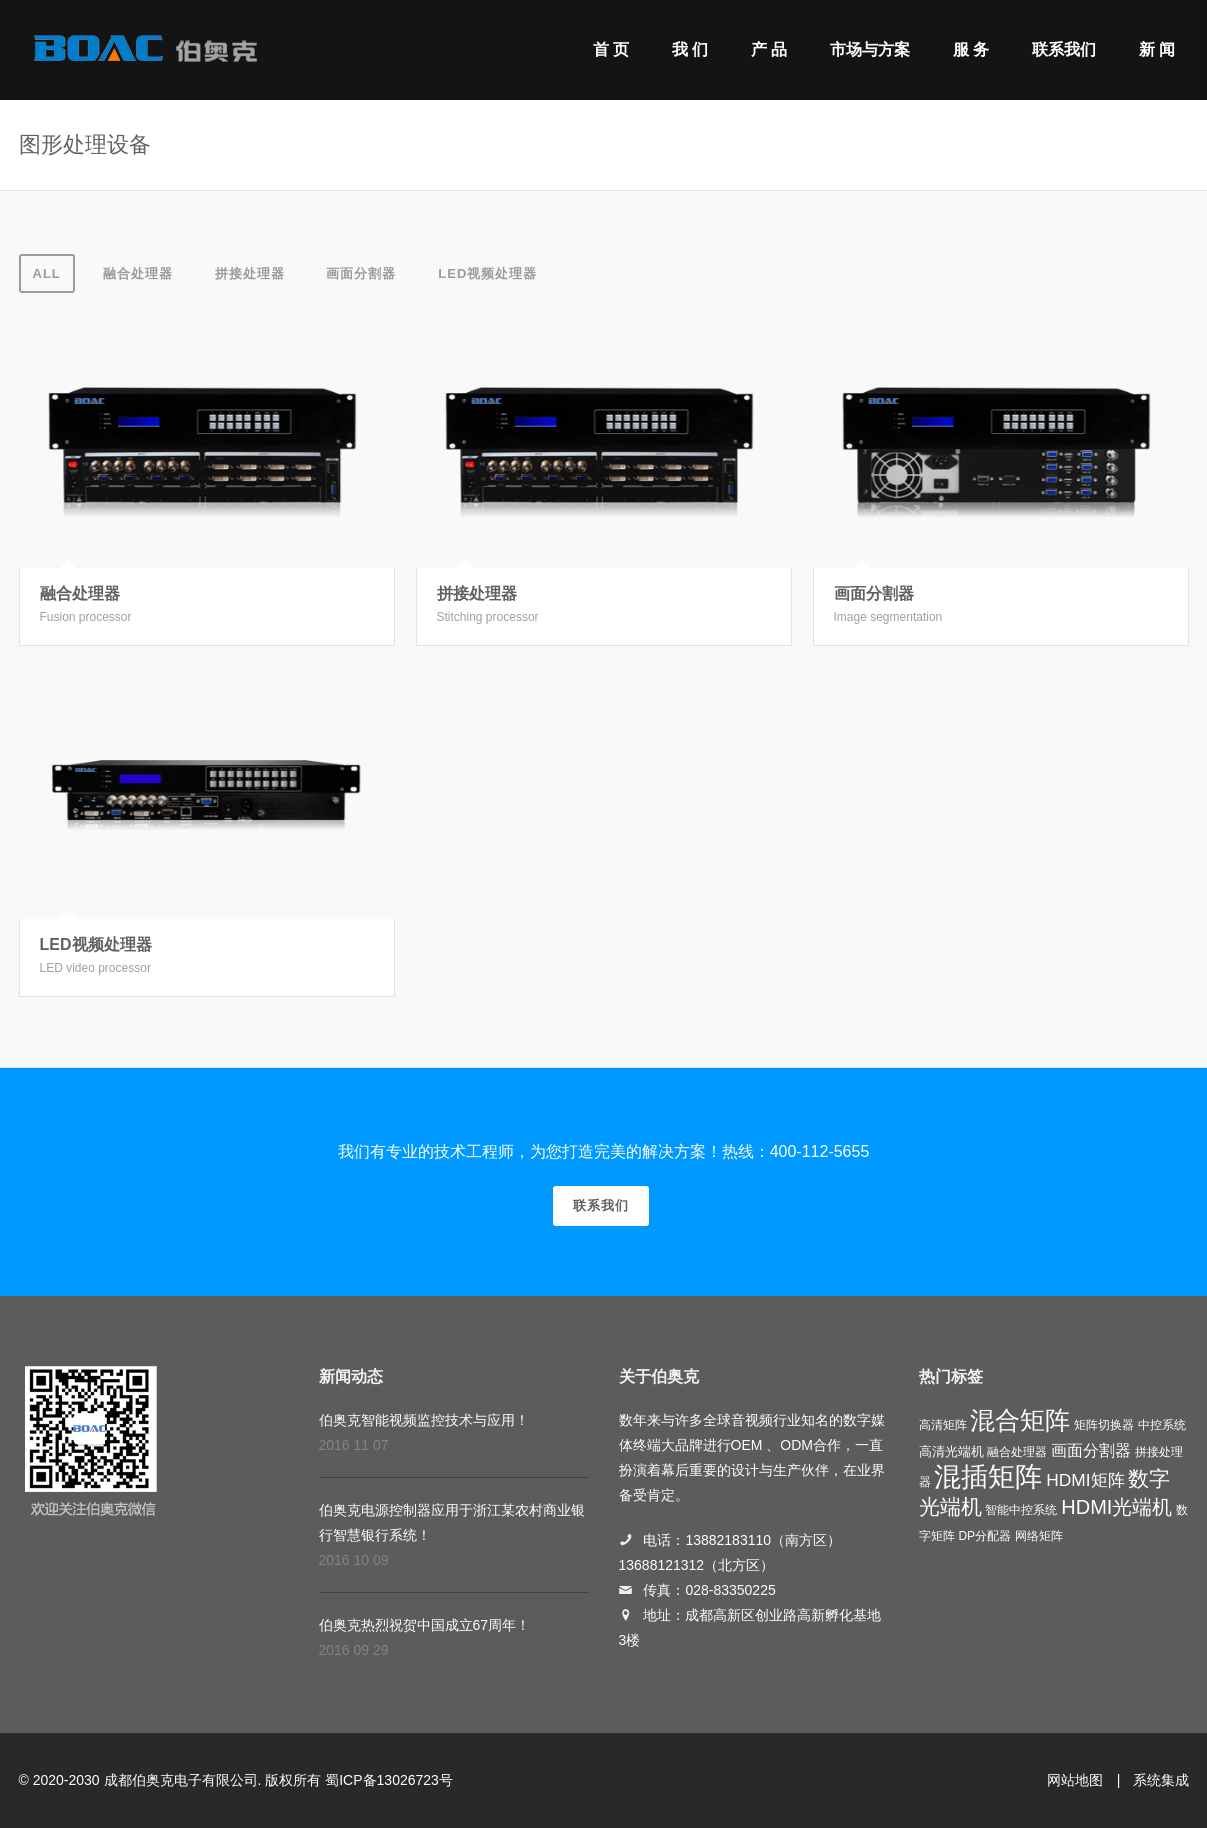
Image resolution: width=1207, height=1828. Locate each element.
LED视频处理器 (487, 273)
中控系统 (1162, 1425)
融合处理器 (138, 273)
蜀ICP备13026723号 (389, 1780)
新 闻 (1157, 49)
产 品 (769, 49)
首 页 (611, 49)
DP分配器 (984, 1536)
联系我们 (1064, 49)
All (47, 273)
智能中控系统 (1021, 1510)
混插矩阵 (988, 1477)
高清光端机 (951, 1451)
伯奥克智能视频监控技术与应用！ (424, 1420)
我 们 (690, 49)
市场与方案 (870, 49)
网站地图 (1075, 1780)
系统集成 (1161, 1780)
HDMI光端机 (1116, 1507)
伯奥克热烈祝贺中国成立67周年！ (425, 1625)
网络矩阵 (1039, 1536)
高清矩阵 (943, 1425)
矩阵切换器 (1104, 1425)
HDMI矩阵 (1085, 1480)
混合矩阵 (1020, 1420)
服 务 (971, 49)
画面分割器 (361, 273)
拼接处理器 (250, 273)
